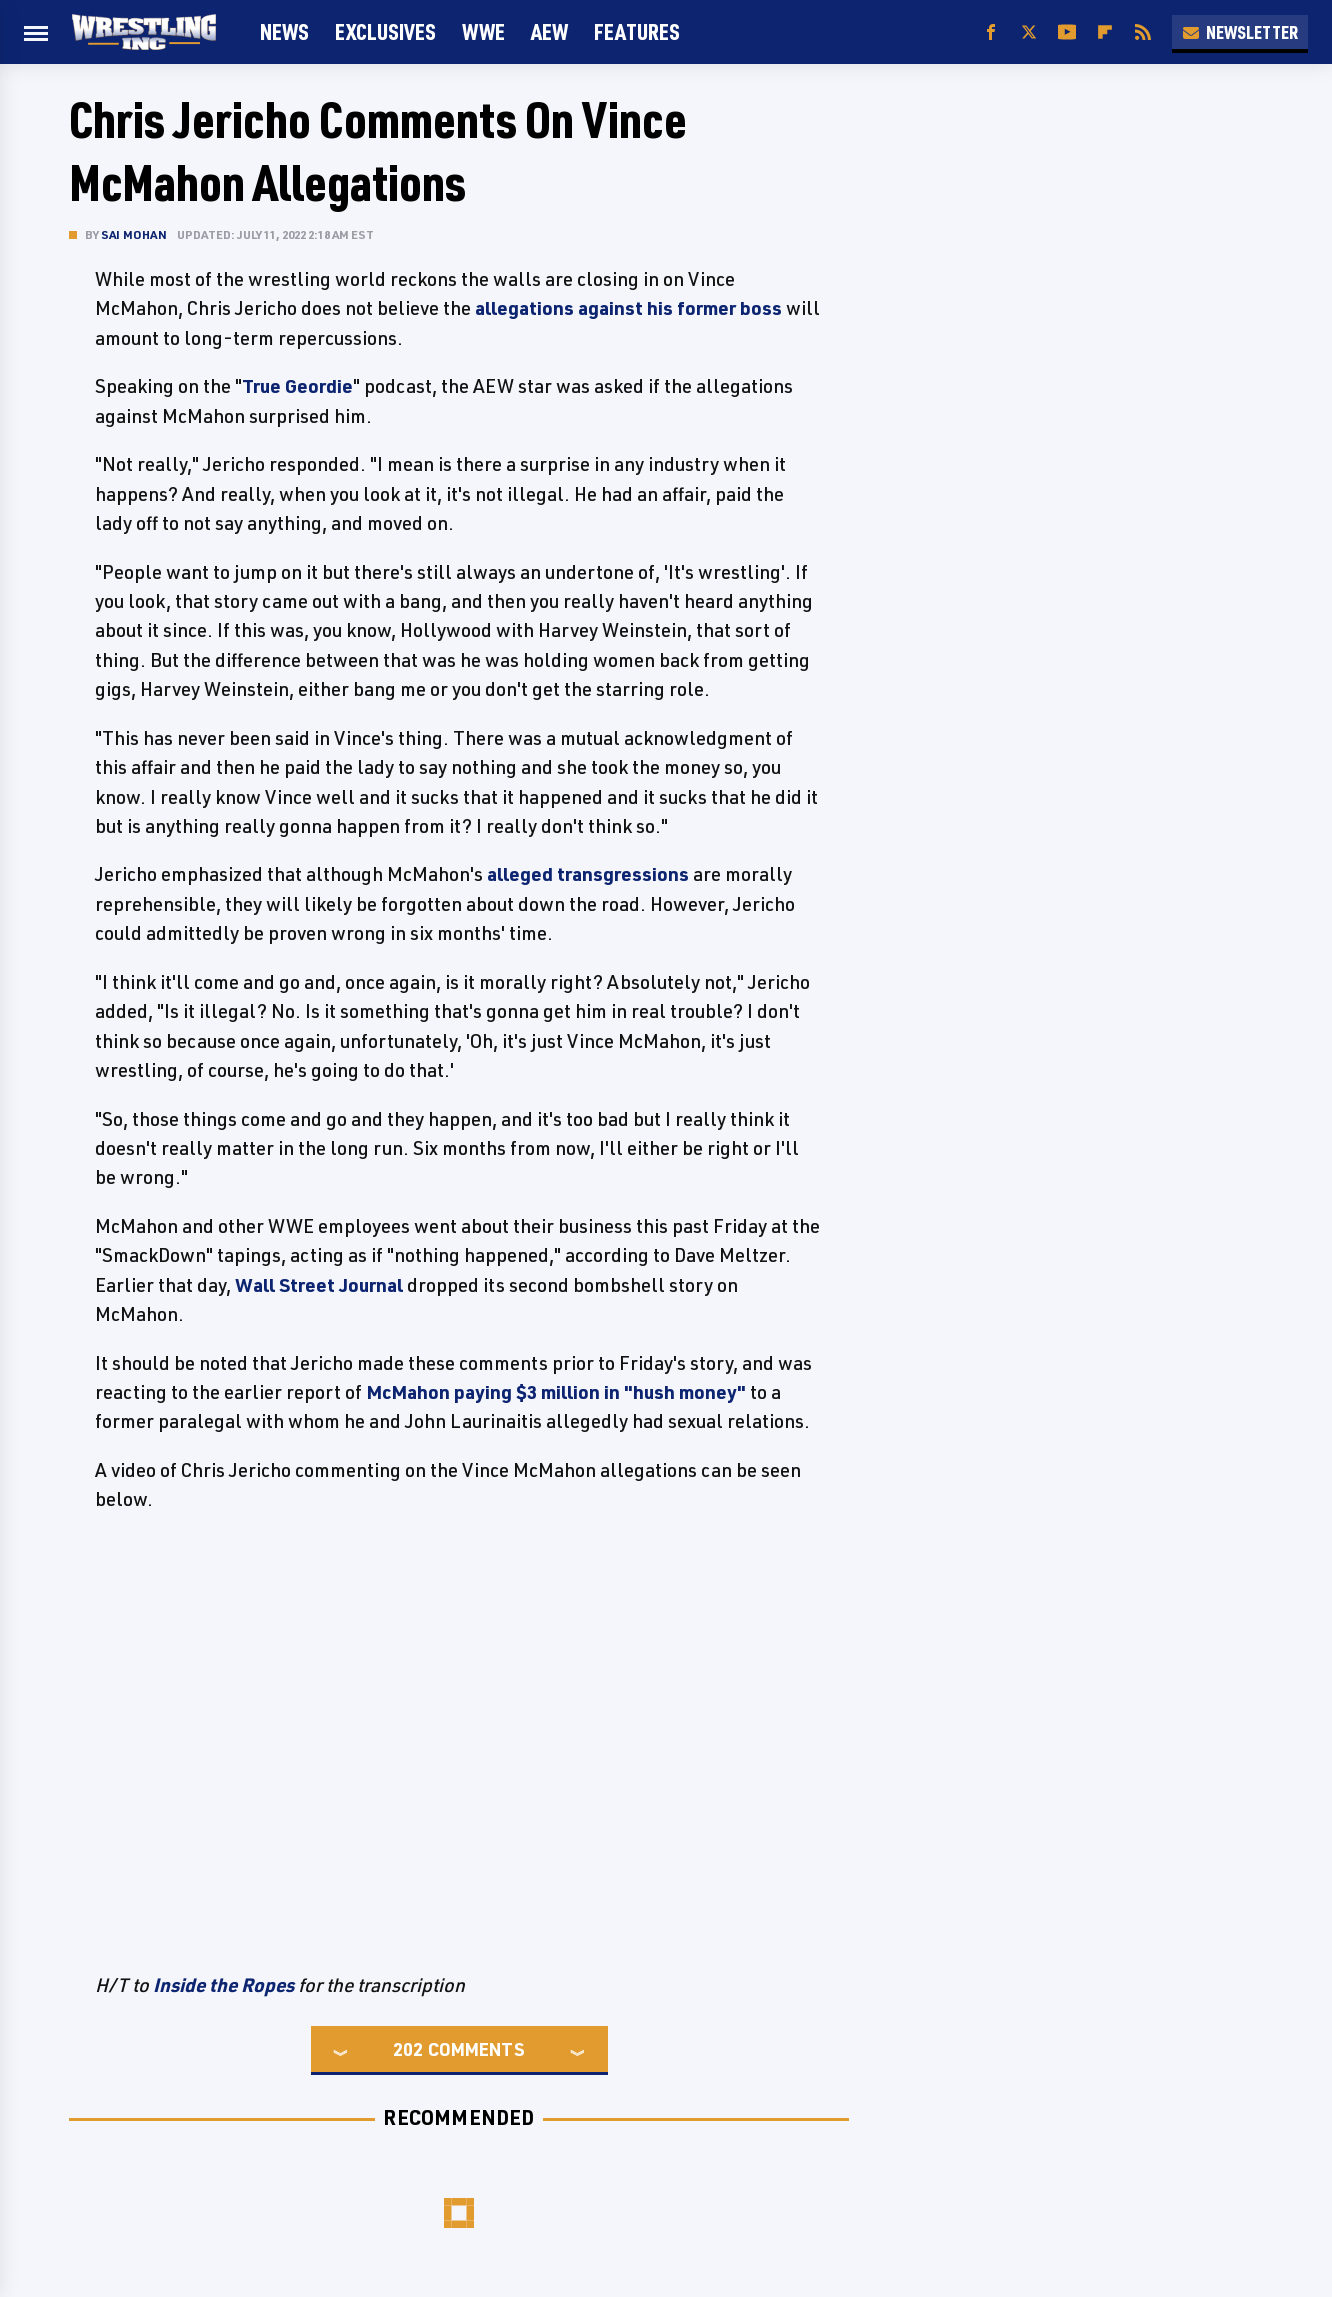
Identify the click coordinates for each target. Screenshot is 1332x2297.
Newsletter (1240, 32)
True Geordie (297, 386)
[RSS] (1143, 32)
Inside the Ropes (223, 1985)
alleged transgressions (588, 874)
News (284, 31)
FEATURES (637, 31)
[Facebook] (991, 32)
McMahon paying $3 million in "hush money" (556, 1392)
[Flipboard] (1105, 32)
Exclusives (385, 31)
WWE (483, 31)
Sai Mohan (134, 234)
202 (408, 2049)
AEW (549, 31)
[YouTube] (1067, 32)
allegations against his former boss (628, 308)
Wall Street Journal (319, 1285)
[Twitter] (1029, 32)
